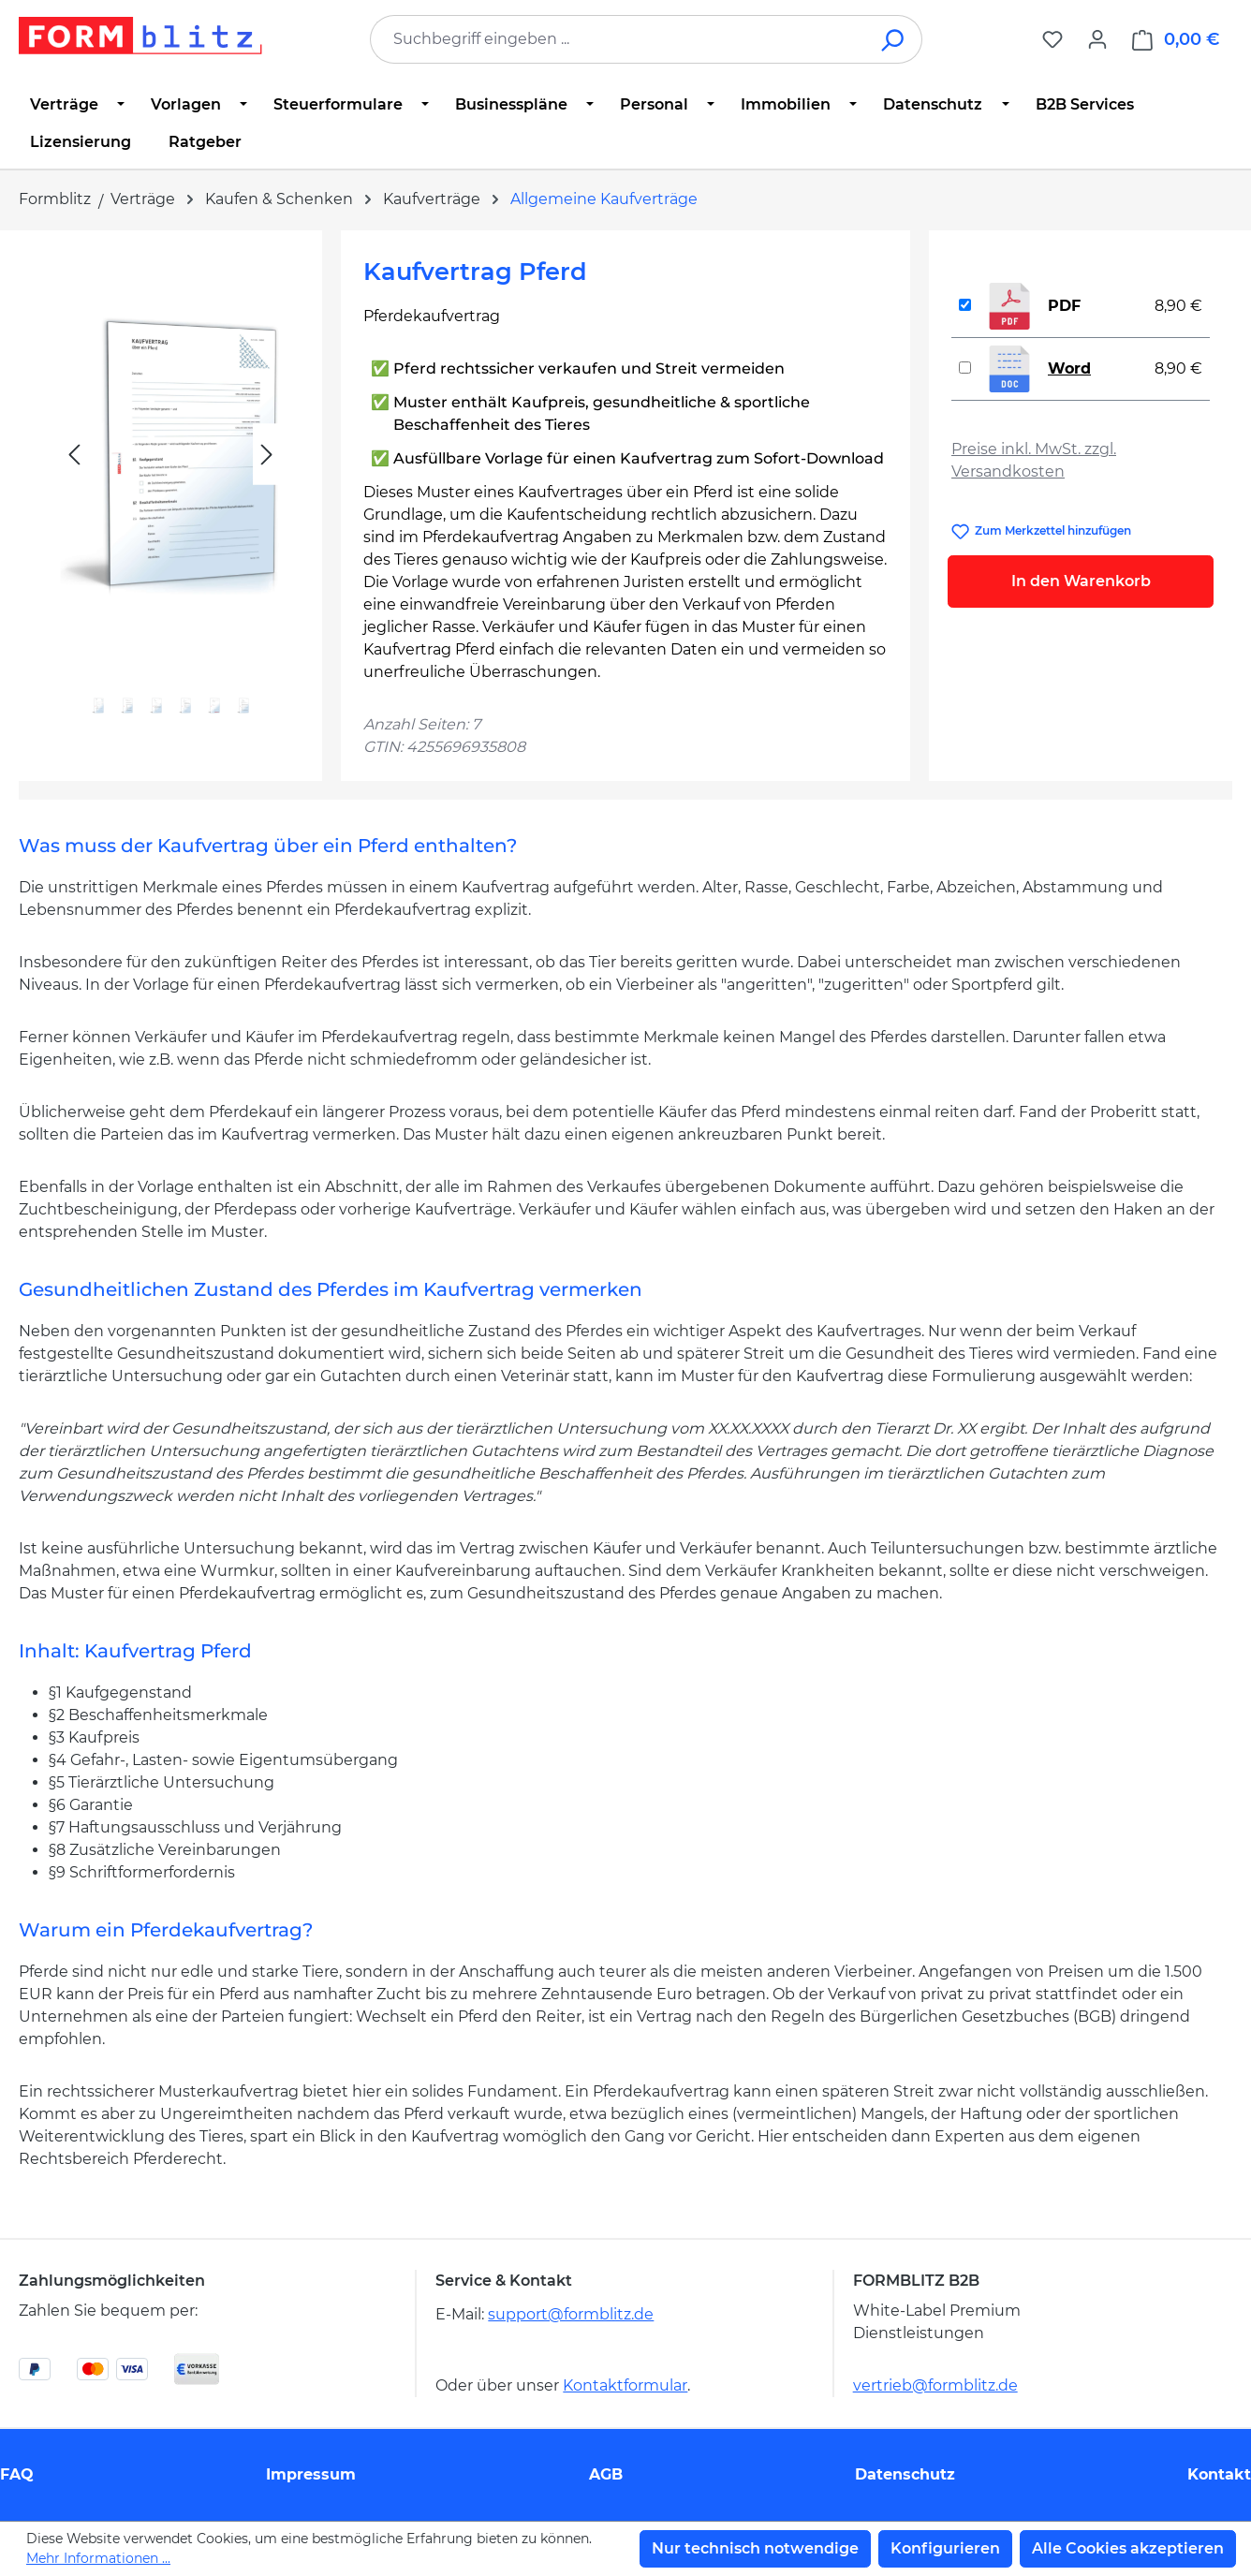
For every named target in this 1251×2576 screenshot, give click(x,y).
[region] (170, 496)
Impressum (311, 2474)
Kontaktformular (625, 2385)
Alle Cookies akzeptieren (1128, 2548)
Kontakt (1219, 2474)
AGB (606, 2474)
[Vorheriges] (74, 454)
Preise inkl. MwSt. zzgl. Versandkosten (1033, 460)
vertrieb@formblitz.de (935, 2385)
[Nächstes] (267, 454)
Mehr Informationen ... (98, 2558)
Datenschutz (905, 2474)
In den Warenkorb (1081, 581)
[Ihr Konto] (1097, 39)
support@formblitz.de (571, 2314)
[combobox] (618, 39)
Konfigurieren (945, 2548)
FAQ (17, 2474)
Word (1069, 368)
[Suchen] (893, 39)
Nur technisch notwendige (755, 2548)
